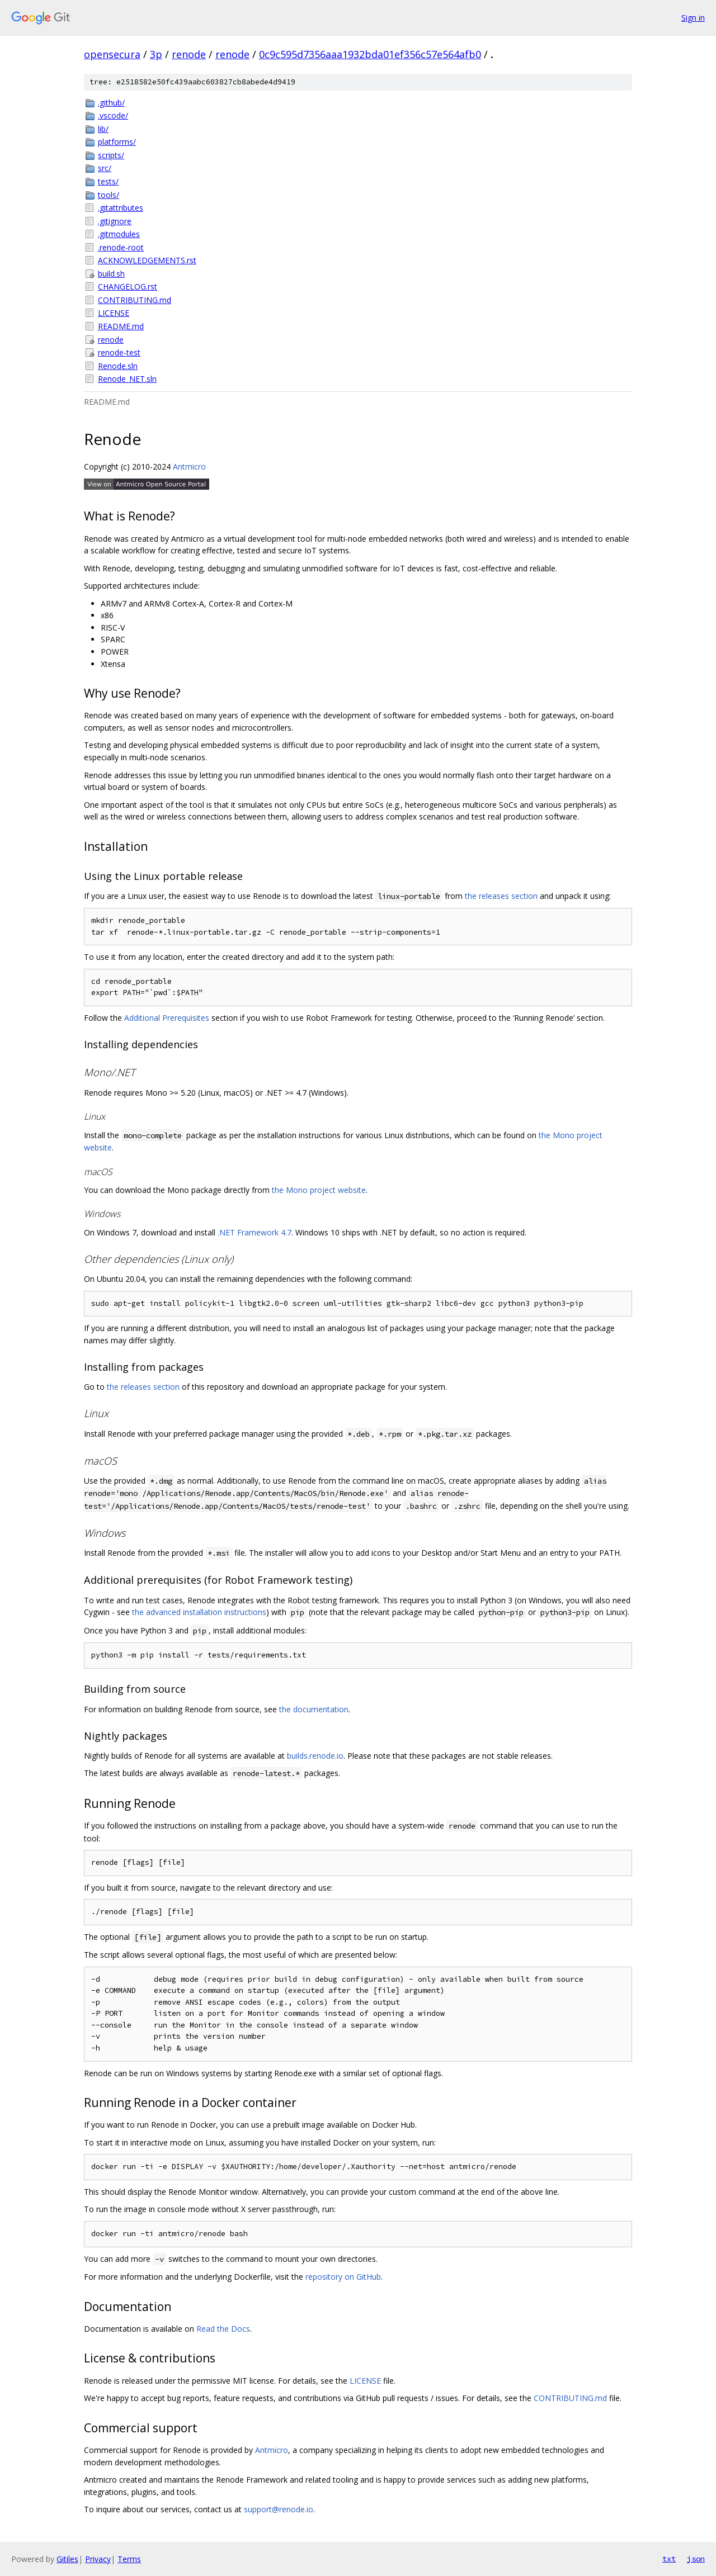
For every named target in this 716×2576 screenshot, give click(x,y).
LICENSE (113, 312)
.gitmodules (119, 234)
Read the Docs (223, 2328)
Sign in (693, 17)
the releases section (501, 896)
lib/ (103, 129)
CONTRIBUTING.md (134, 300)
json (696, 2559)
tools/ (108, 195)
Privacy (98, 2559)
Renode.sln (118, 366)
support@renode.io (278, 2509)
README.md (121, 326)
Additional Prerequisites (166, 1017)
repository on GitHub (343, 2276)
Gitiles (67, 2559)
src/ (104, 168)
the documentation (313, 1709)
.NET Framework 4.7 (254, 1232)
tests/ (108, 181)
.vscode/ (113, 115)
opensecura (112, 54)
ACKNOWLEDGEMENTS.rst (147, 260)
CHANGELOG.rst (127, 286)
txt (669, 2559)
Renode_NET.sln (127, 378)
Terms (129, 2559)
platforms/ (117, 141)
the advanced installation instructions (199, 1612)
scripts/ (111, 155)
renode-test (119, 352)
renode (189, 54)
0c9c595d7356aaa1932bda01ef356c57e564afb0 (370, 54)
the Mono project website (319, 1190)
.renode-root (121, 247)
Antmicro (189, 466)
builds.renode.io (315, 1755)
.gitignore (114, 221)
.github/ (111, 102)
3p (156, 54)
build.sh (111, 273)
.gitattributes (120, 207)
